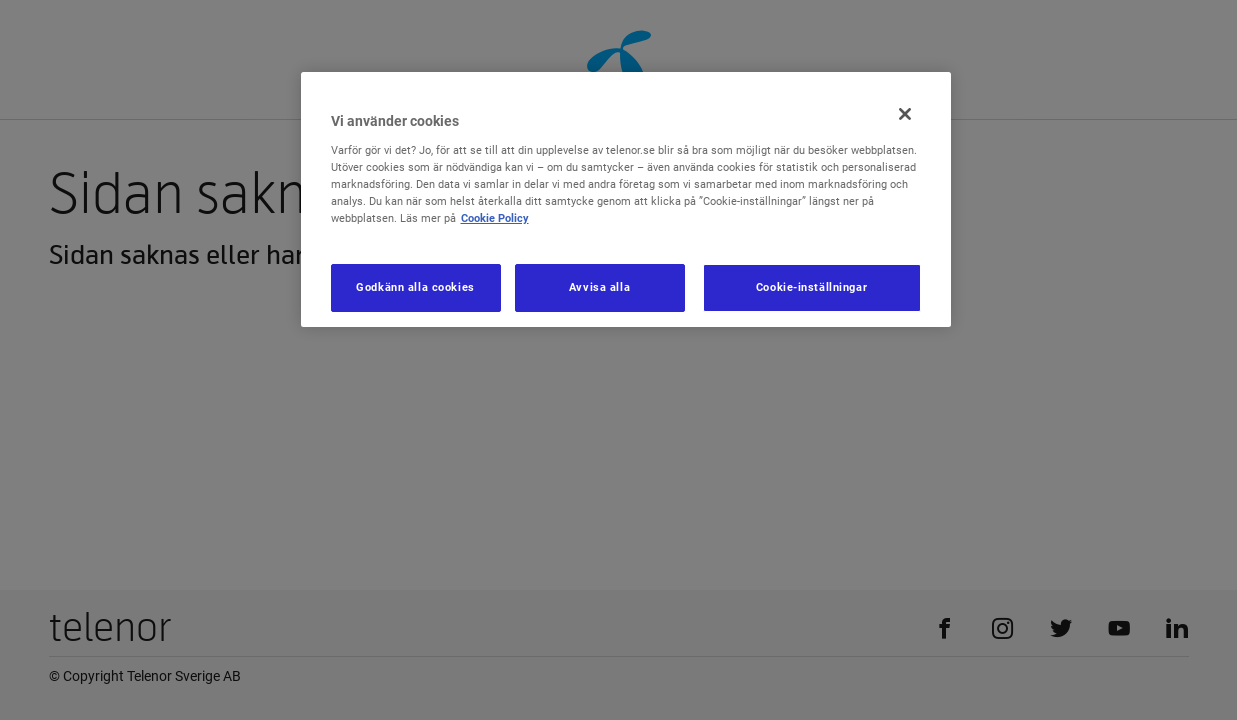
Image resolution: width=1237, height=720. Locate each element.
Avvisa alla (599, 287)
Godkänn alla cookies (415, 287)
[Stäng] (905, 114)
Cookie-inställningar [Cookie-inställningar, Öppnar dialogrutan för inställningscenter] (811, 287)
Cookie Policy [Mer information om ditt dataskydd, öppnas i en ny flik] (495, 218)
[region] (626, 199)
